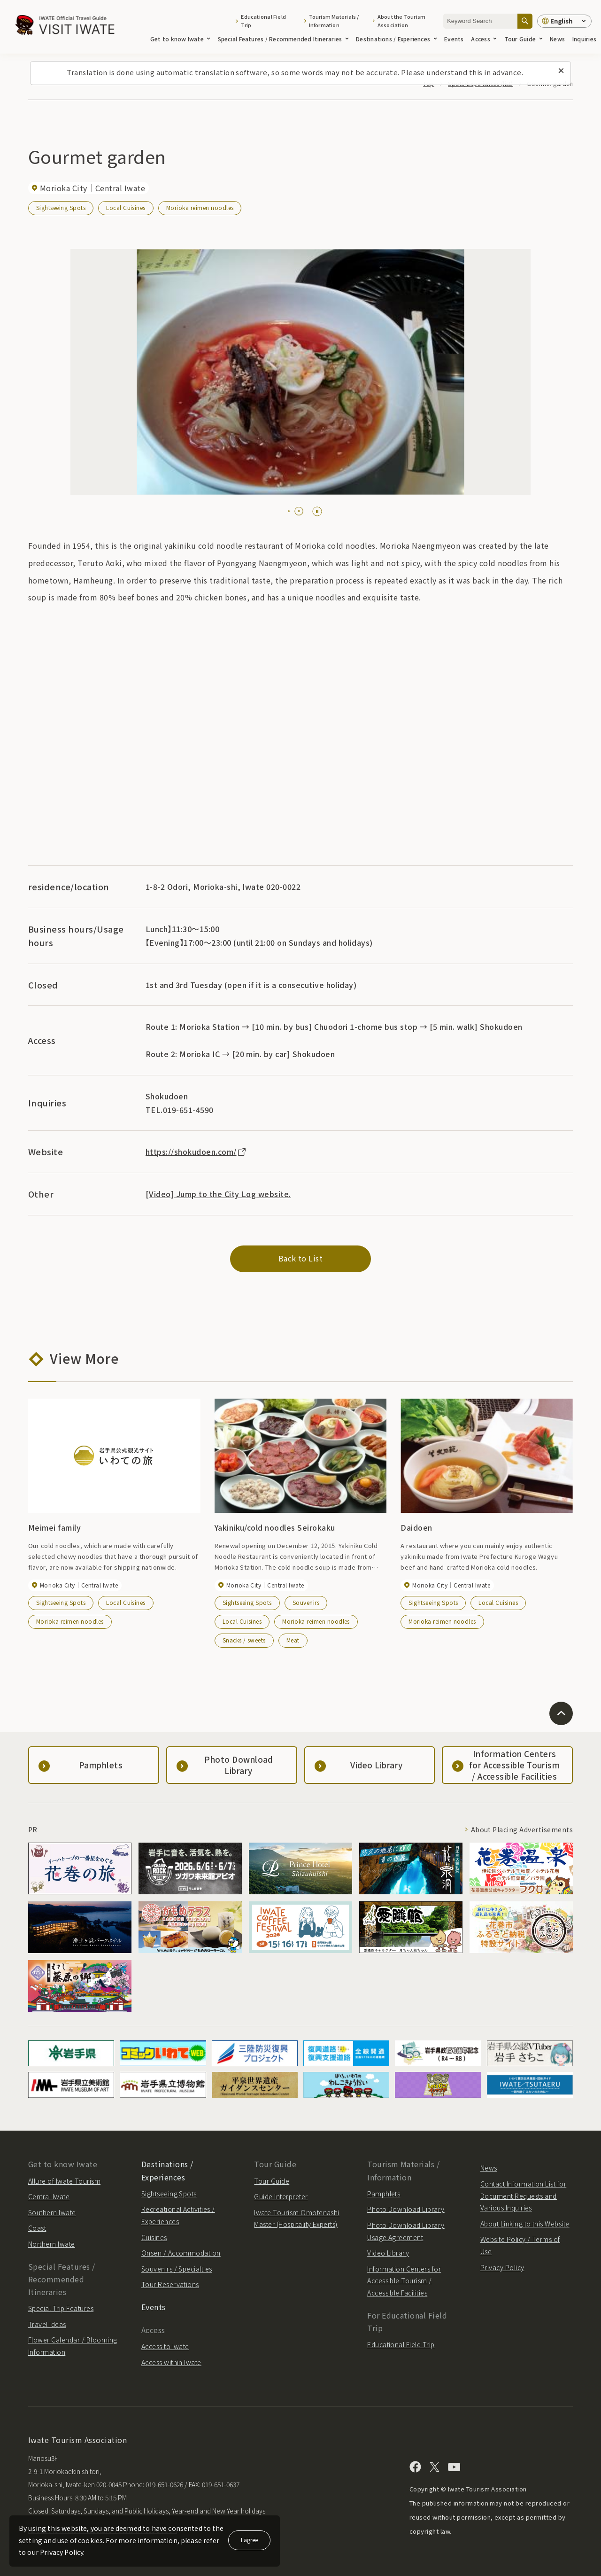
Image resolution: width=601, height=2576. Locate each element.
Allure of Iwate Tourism (64, 2181)
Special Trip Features (60, 2308)
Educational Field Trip (263, 21)
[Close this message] (561, 71)
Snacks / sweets (244, 1640)
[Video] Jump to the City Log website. (218, 1193)
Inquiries (584, 39)
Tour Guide (523, 39)
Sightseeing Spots (60, 207)
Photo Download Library (406, 2209)
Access (483, 39)
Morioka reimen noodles (200, 207)
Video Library (388, 2252)
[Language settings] (564, 21)
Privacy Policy (502, 2267)
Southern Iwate (52, 2212)
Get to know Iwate (180, 39)
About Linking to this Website (525, 2223)
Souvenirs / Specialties (176, 2268)
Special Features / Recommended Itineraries (283, 39)
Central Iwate (48, 2196)
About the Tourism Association (402, 21)
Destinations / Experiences (396, 39)
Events (453, 39)
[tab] (289, 511)
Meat (293, 1640)
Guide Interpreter (281, 2196)
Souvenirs (306, 1602)
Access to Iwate (165, 2346)
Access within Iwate (171, 2362)
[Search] (524, 21)
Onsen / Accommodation (181, 2252)
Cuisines (154, 2237)
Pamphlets (383, 2193)
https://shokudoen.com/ (196, 1151)
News (557, 39)
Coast (37, 2228)
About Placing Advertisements (522, 1829)
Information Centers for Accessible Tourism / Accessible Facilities (404, 2280)
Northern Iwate (51, 2244)
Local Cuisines (126, 207)
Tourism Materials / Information (334, 21)
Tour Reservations (170, 2284)
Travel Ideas (47, 2324)
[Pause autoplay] (317, 511)
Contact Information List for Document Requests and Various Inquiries (523, 2195)
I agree (249, 2540)
